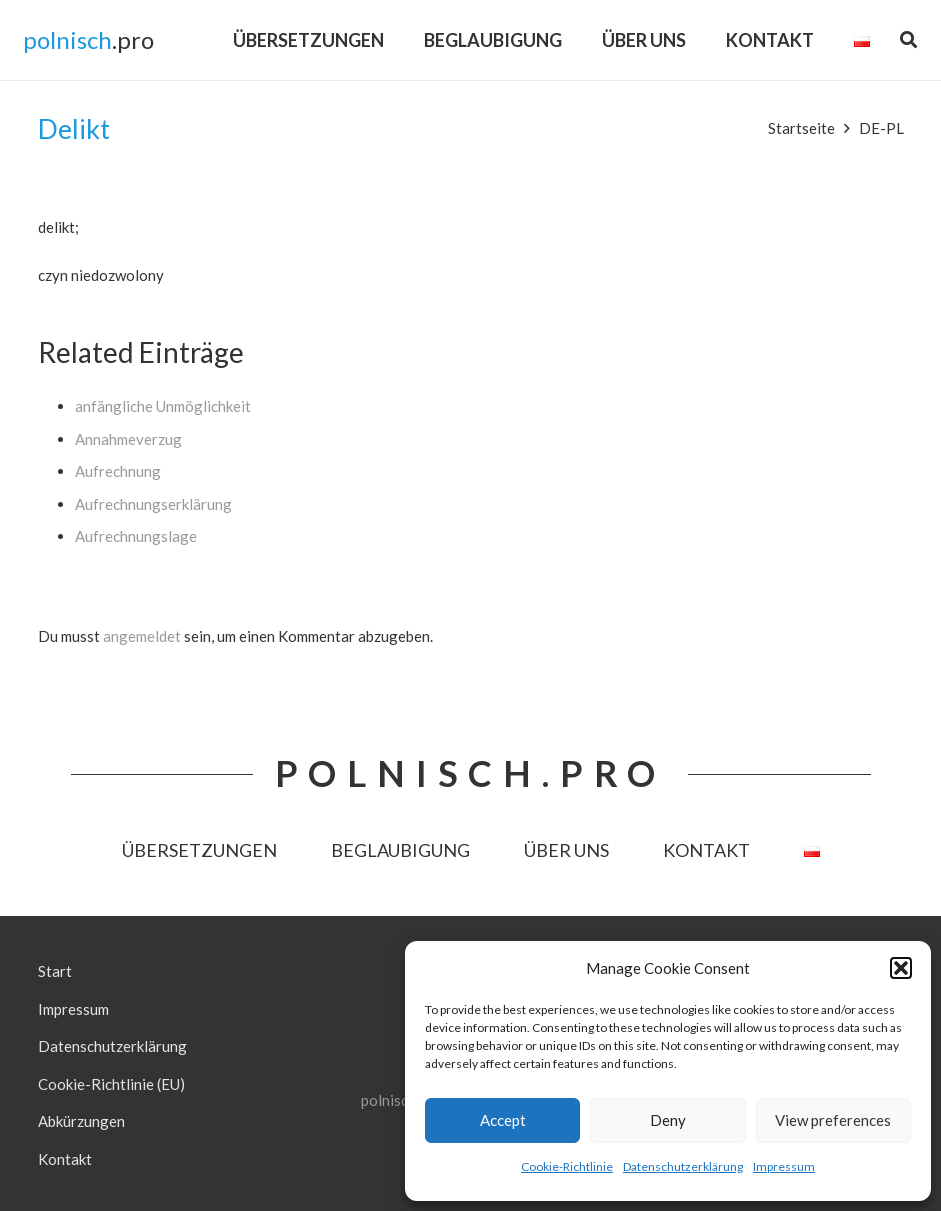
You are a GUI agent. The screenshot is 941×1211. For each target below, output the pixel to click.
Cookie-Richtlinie (567, 1166)
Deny (668, 1120)
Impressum (784, 1166)
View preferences (833, 1120)
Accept (503, 1120)
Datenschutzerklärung (683, 1166)
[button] (901, 968)
